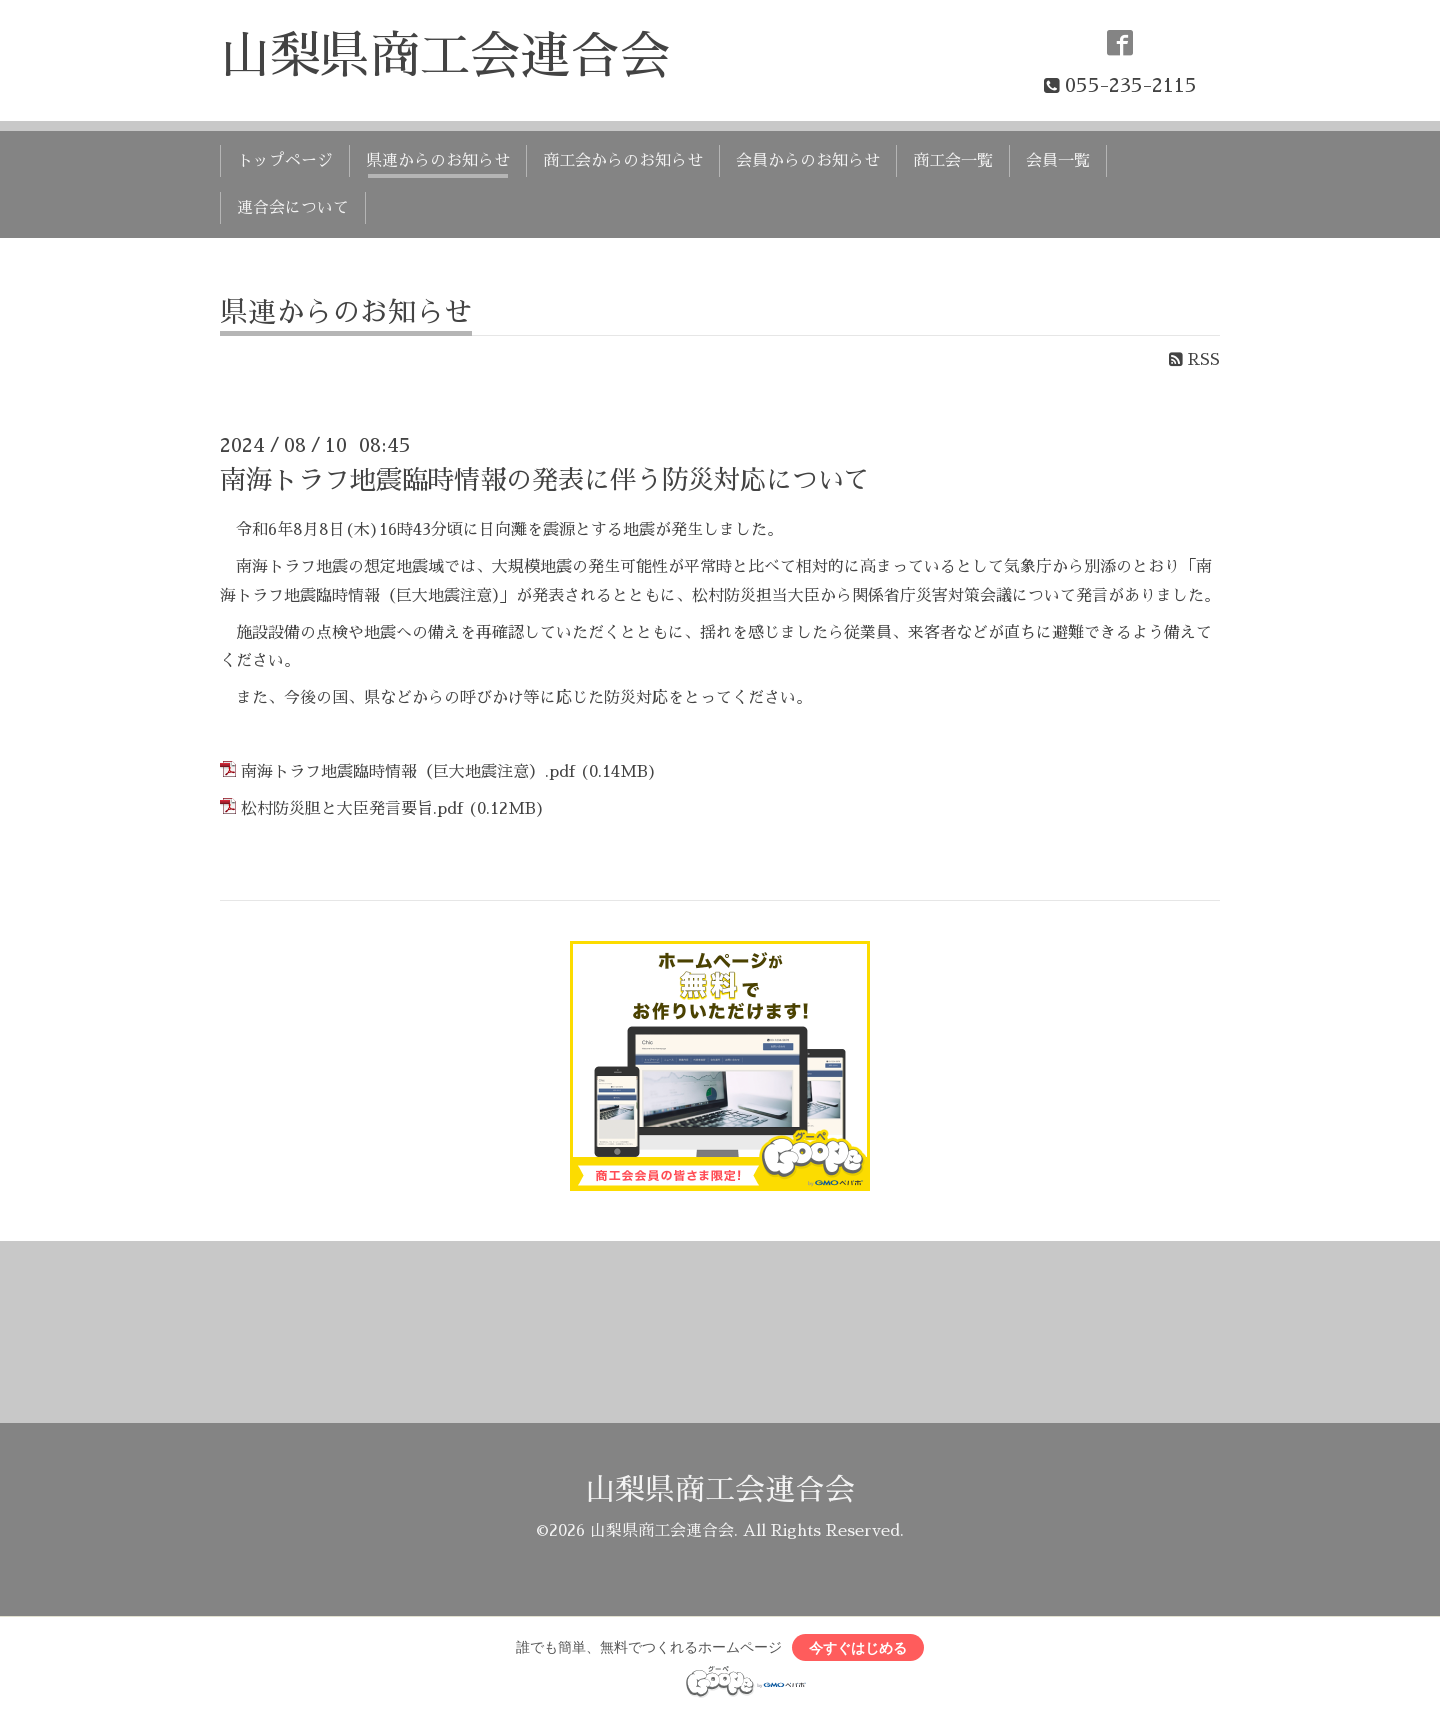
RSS (1194, 360)
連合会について (293, 208)
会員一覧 (1058, 161)
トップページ (285, 161)
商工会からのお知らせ (623, 161)
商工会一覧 (953, 161)
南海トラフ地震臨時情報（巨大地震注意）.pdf (408, 772)
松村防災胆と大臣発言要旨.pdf (352, 809)
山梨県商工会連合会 (445, 56)
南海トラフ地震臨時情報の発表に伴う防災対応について (545, 480)
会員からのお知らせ (808, 161)
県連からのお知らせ (438, 161)
